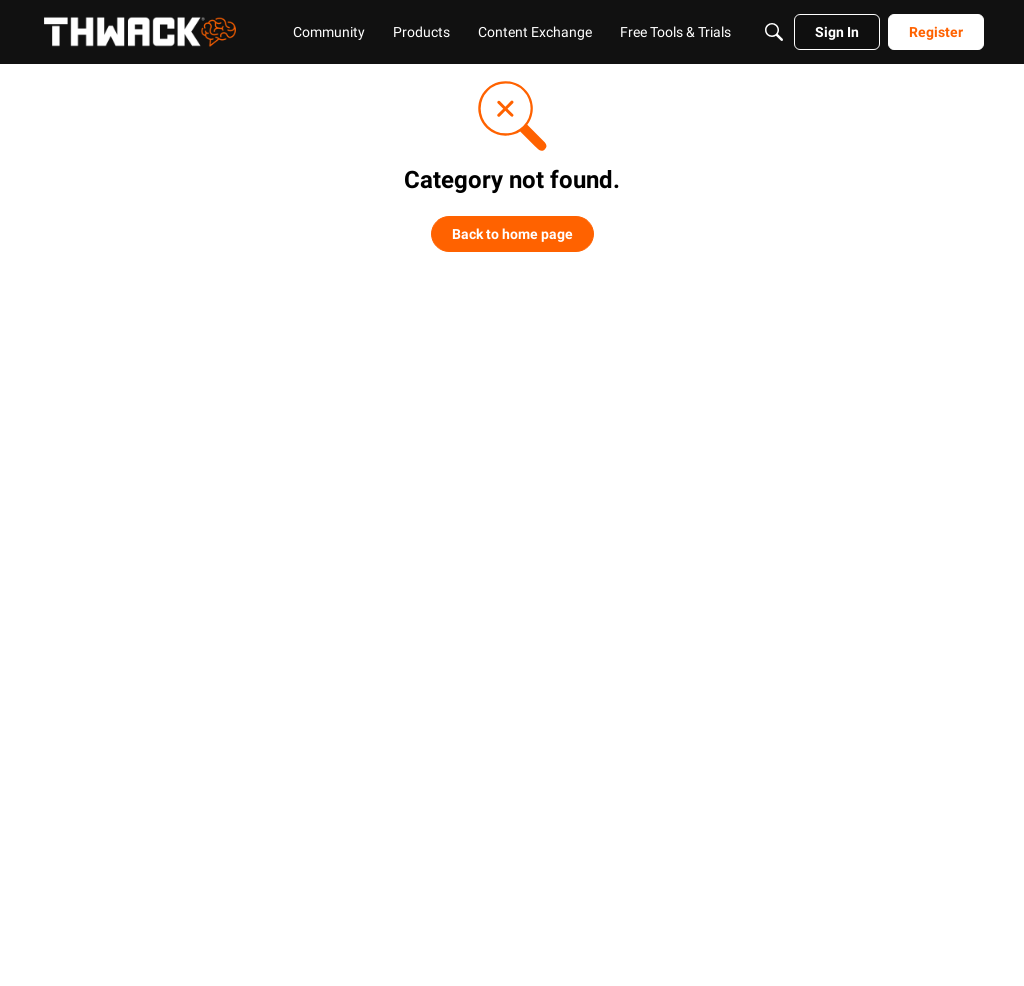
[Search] (774, 32)
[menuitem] (329, 32)
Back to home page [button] (512, 234)
